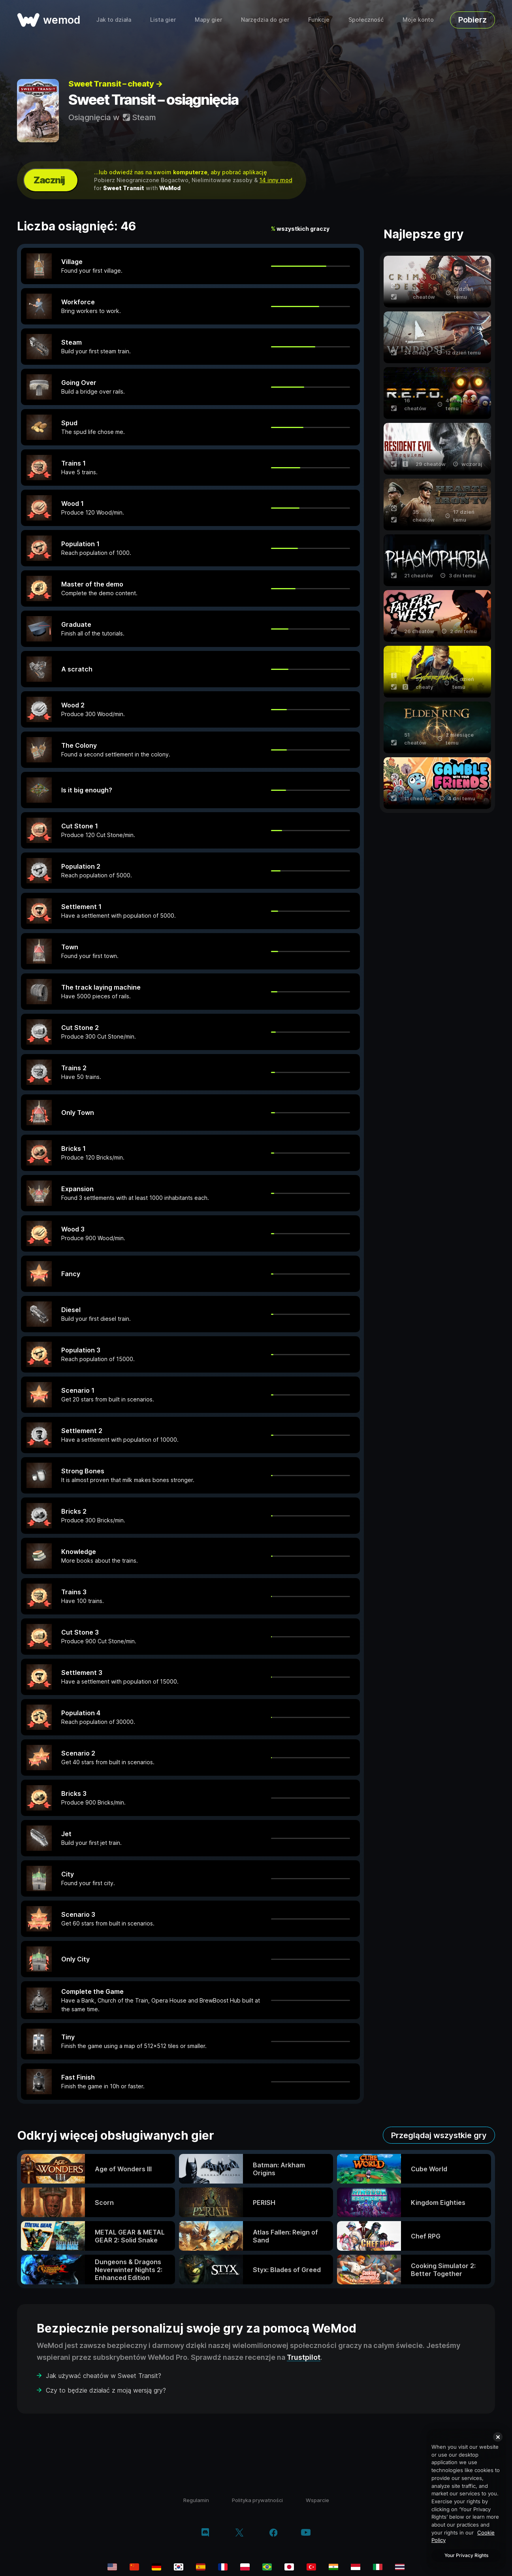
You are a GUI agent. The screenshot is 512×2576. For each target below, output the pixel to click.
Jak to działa (113, 19)
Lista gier (163, 19)
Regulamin (196, 2500)
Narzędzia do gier (265, 19)
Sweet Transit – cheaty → (115, 84)
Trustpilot (303, 2357)
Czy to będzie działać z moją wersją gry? (106, 2390)
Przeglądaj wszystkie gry (439, 2135)
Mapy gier (208, 19)
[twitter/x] (239, 2533)
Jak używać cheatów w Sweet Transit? (103, 2376)
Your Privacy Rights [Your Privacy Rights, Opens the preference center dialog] (466, 2555)
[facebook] (273, 2533)
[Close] (498, 2437)
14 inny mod (276, 180)
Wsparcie (317, 2500)
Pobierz (472, 20)
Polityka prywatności (257, 2500)
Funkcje (318, 19)
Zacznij (49, 180)
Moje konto (418, 19)
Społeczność (366, 19)
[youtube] (306, 2533)
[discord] (205, 2533)
